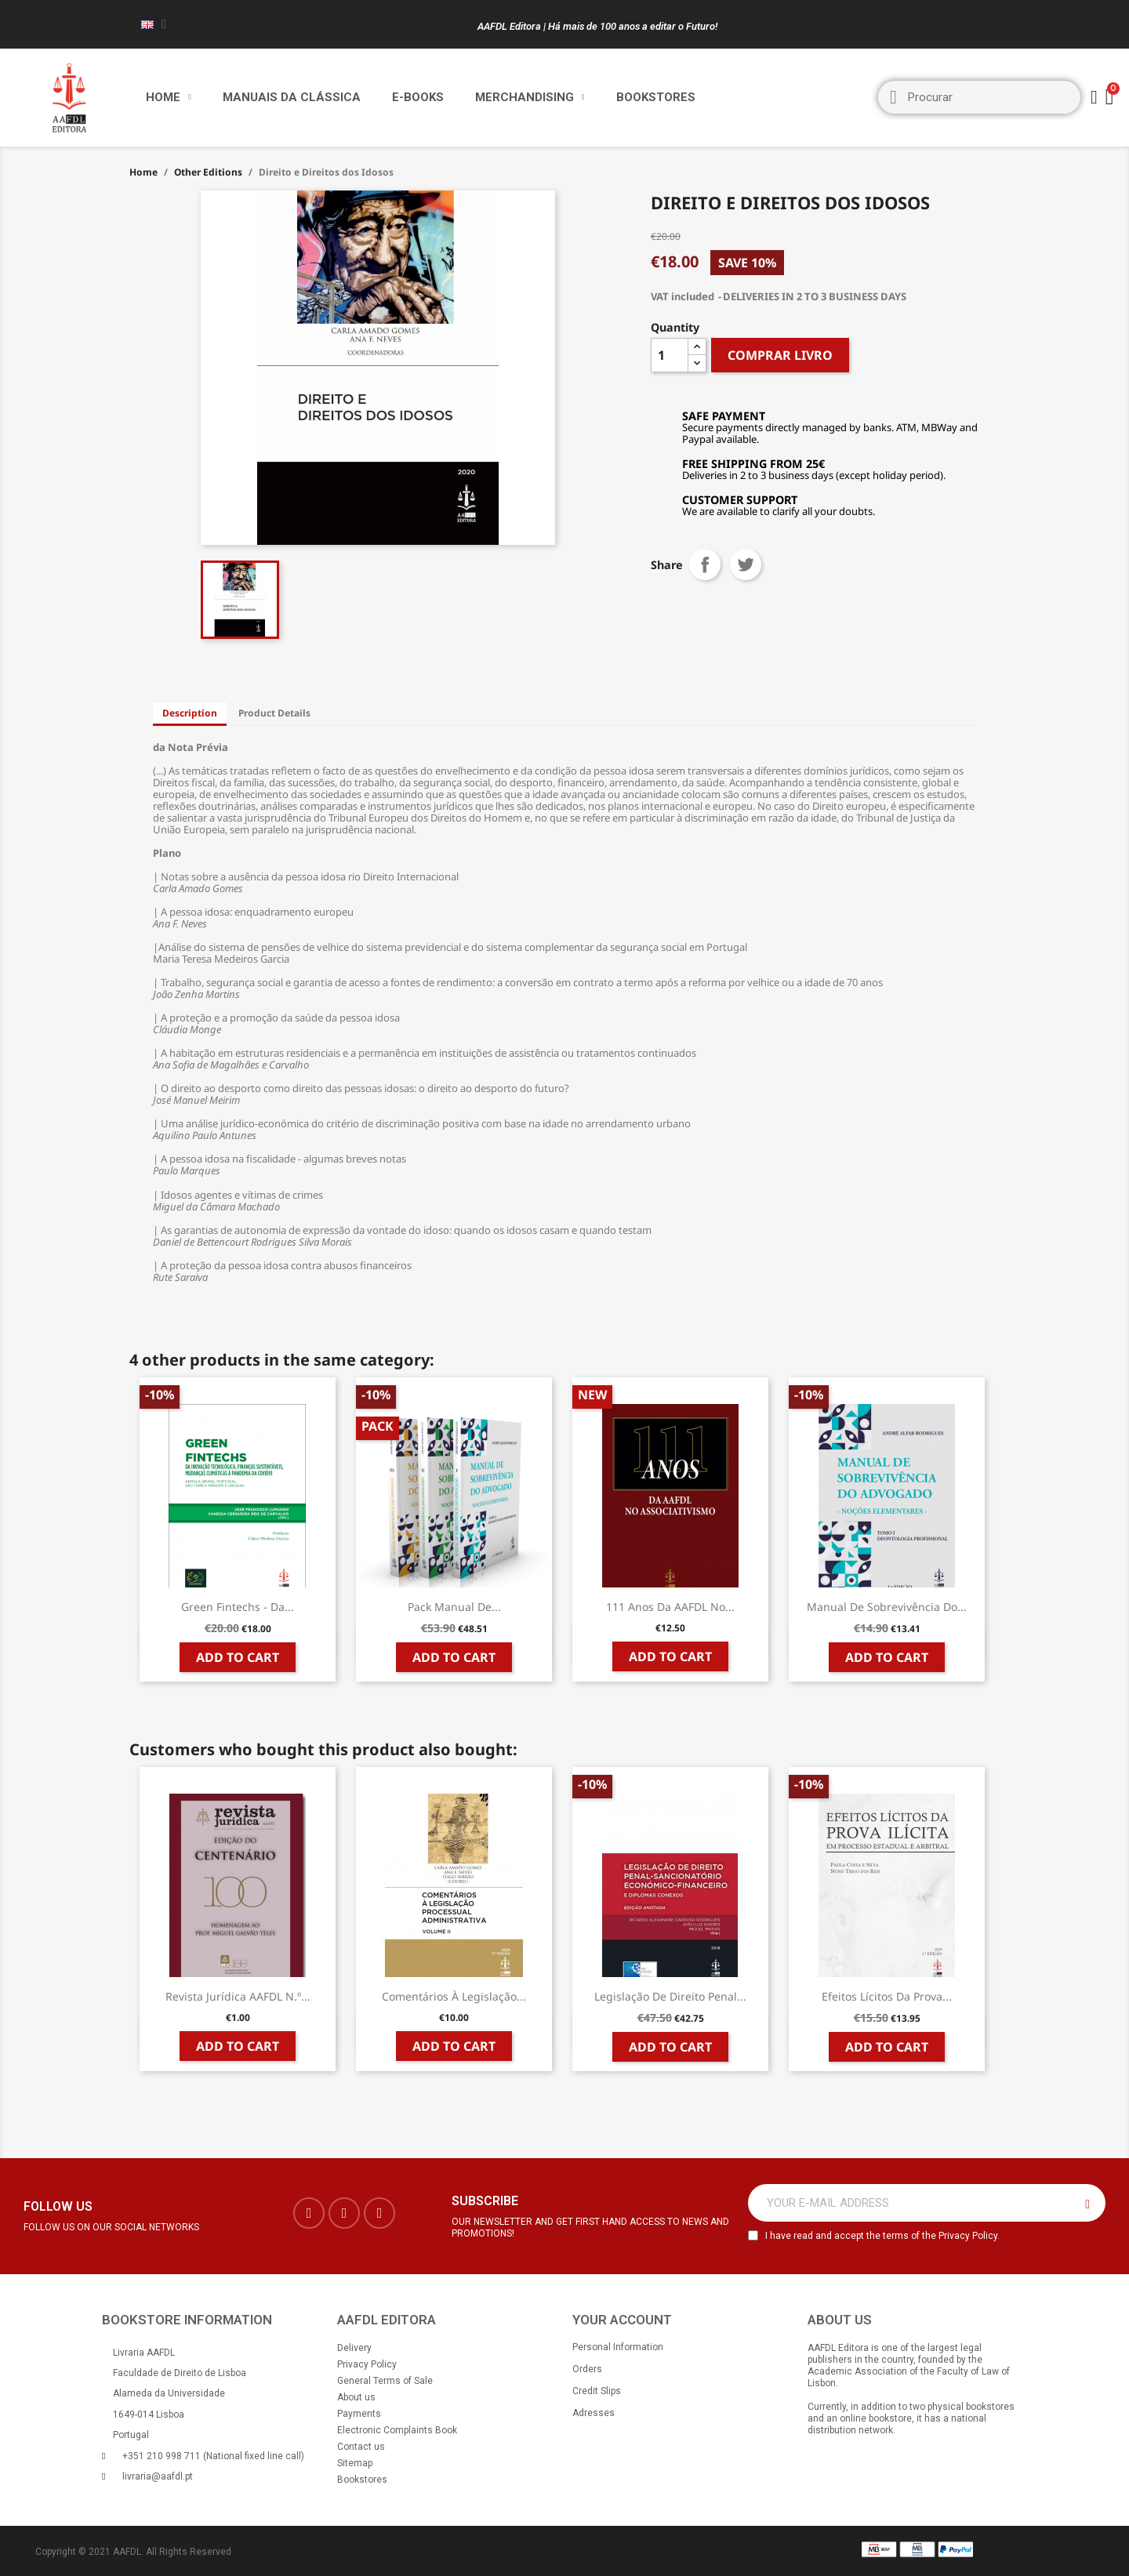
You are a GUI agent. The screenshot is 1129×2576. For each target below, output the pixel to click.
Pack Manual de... (454, 1606)
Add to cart (237, 1657)
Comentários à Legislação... (454, 1996)
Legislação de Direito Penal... (670, 1996)
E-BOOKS (418, 97)
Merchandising (530, 97)
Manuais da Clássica (292, 97)
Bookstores (655, 97)
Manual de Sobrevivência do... (887, 1606)
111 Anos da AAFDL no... (670, 1606)
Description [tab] (189, 713)
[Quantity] (669, 355)
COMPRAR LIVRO (780, 355)
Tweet (745, 564)
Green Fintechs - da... (237, 1606)
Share (705, 564)
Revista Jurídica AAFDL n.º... (237, 1996)
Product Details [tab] (274, 713)
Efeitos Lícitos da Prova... (887, 1996)
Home (168, 97)
